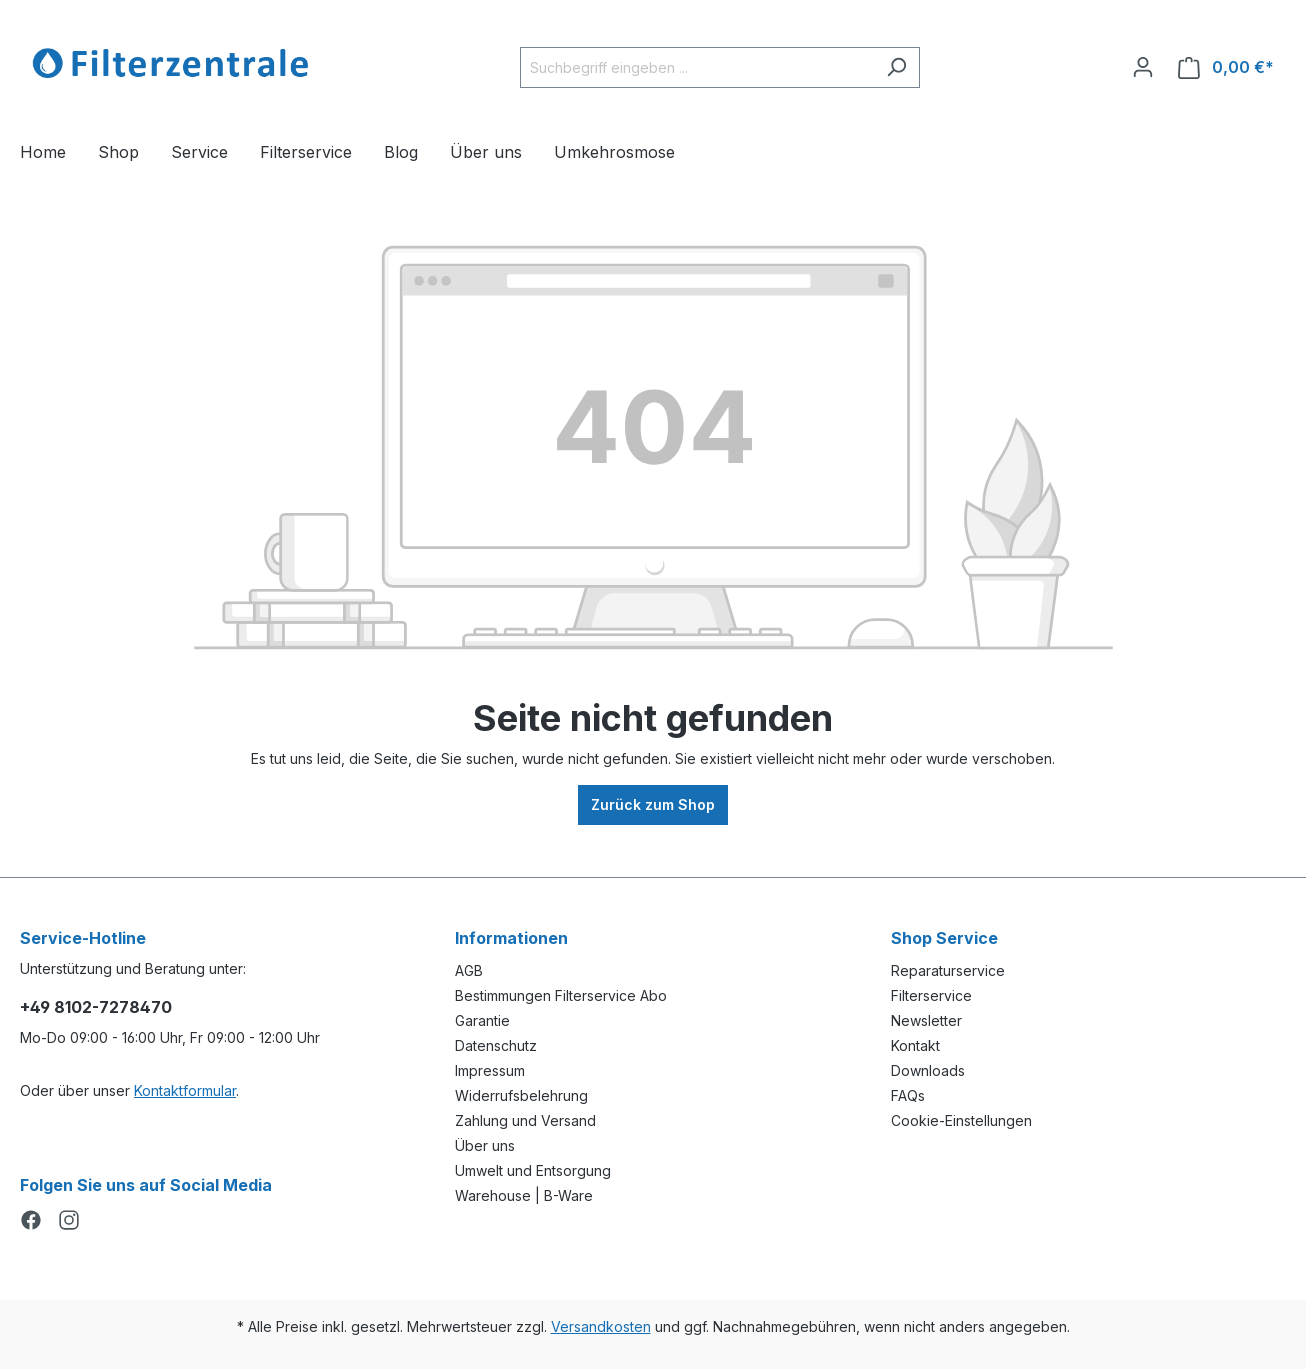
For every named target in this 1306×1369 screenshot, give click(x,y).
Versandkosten (601, 1326)
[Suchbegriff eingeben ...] (697, 67)
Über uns (485, 1145)
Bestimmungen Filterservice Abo (561, 995)
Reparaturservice (948, 970)
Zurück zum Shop (653, 804)
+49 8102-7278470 (96, 1007)
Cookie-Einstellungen (961, 1120)
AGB (469, 970)
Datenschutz (496, 1045)
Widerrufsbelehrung (521, 1095)
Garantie (482, 1020)
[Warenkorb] (1226, 67)
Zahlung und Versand (525, 1120)
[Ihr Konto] (1143, 67)
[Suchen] (896, 67)
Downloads (928, 1070)
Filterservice (931, 995)
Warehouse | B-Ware (524, 1195)
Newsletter (926, 1020)
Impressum (490, 1070)
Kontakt (915, 1045)
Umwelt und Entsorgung (533, 1170)
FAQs (908, 1095)
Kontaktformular (185, 1090)
